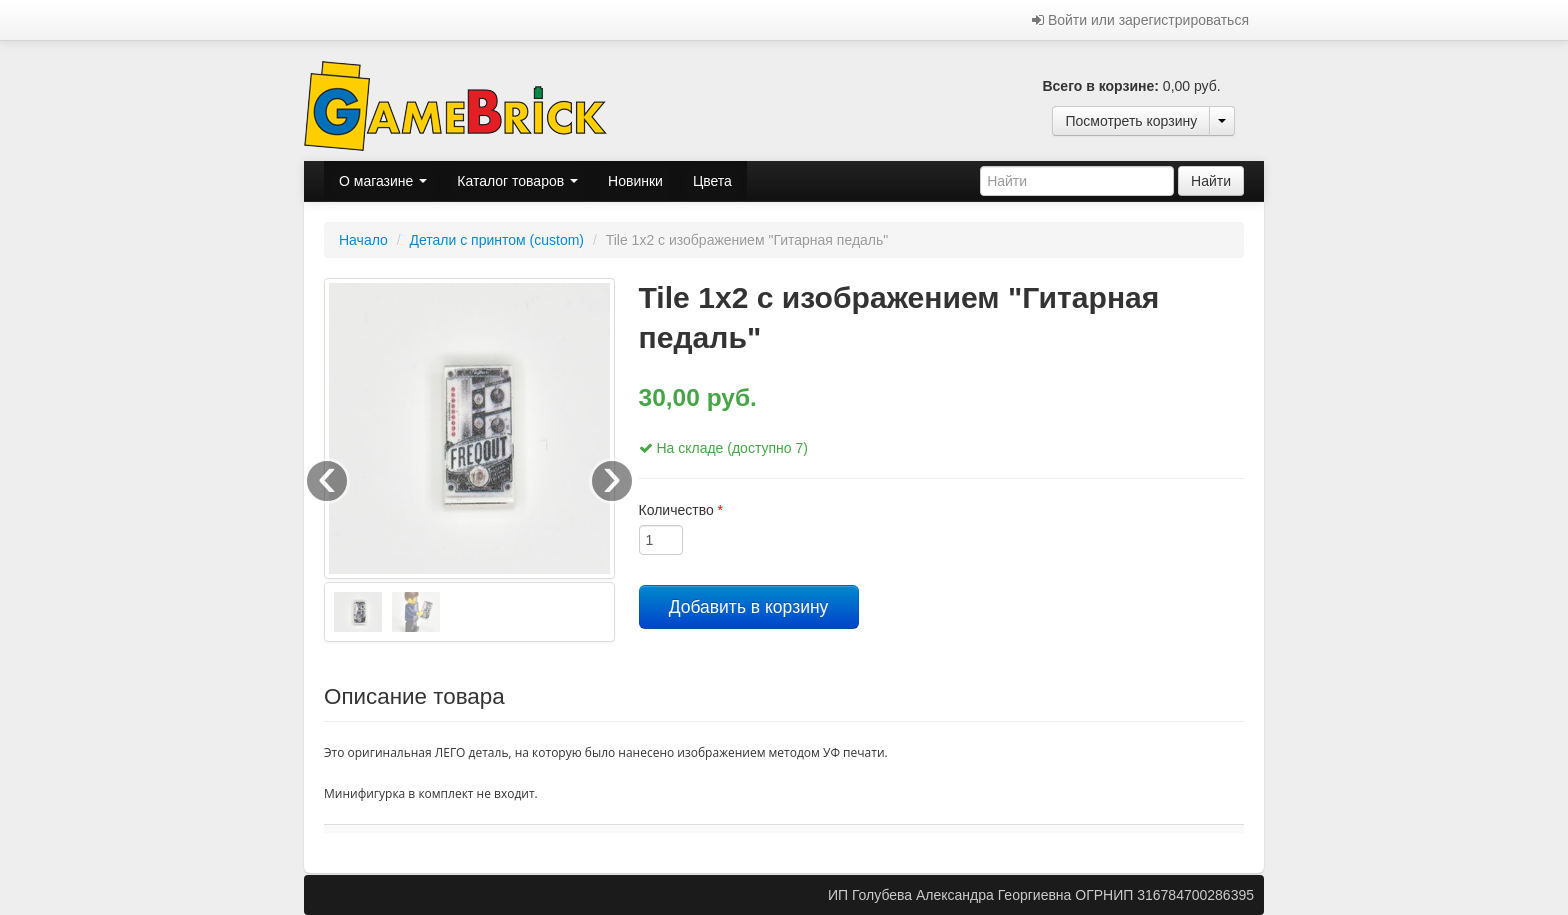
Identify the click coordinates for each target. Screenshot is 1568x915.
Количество (681, 510)
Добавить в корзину (749, 607)
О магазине (383, 181)
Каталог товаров (517, 181)
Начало (363, 240)
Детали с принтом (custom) (496, 240)
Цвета (712, 181)
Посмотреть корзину (1131, 121)
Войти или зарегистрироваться (1140, 20)
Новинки (635, 181)
